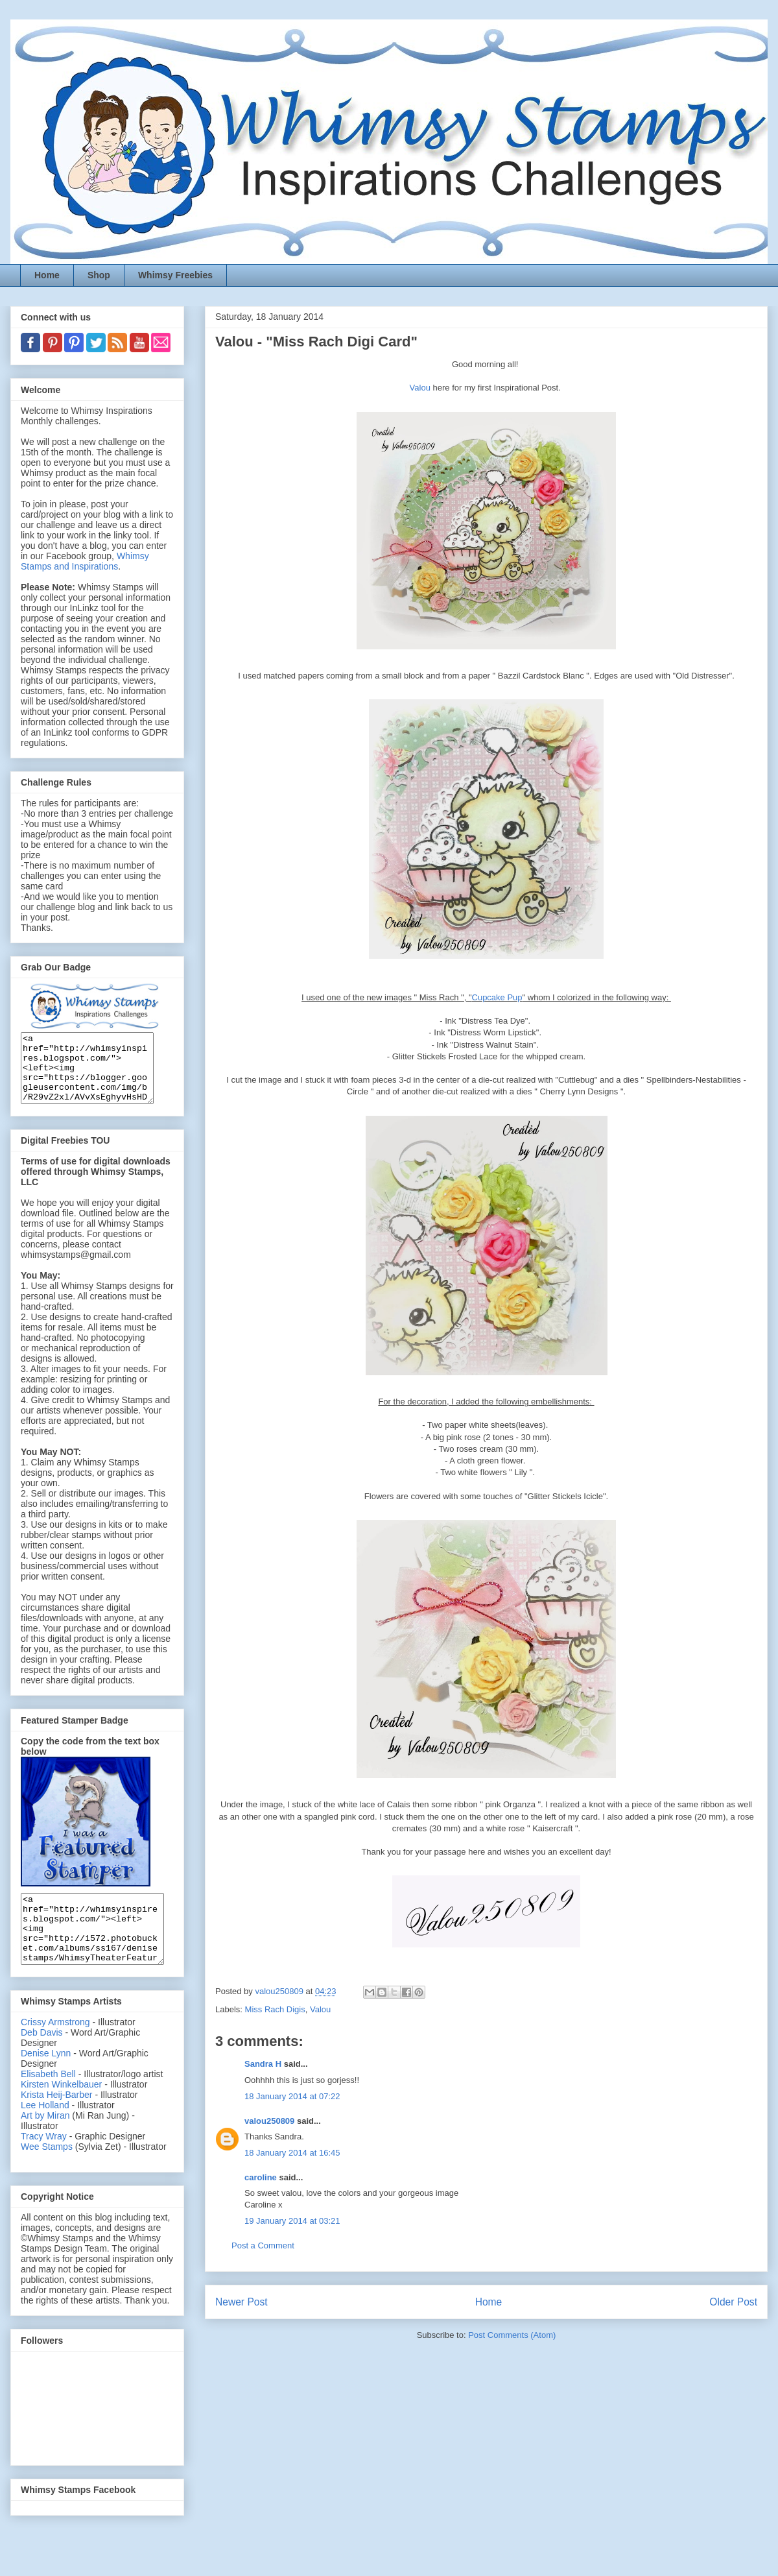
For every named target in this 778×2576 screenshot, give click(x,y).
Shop (99, 275)
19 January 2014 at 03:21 (292, 2221)
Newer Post (241, 2301)
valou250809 (269, 2121)
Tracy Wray (44, 2163)
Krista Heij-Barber (58, 2122)
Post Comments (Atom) (512, 2335)
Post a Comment (262, 2245)
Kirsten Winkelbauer (61, 2111)
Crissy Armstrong (55, 2049)
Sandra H (262, 2064)
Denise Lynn (46, 2080)
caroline (260, 2177)
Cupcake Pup (497, 997)
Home (47, 275)
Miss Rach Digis (275, 2009)
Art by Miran (45, 2142)
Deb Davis (42, 2059)
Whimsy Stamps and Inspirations (85, 561)
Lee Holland (45, 2132)
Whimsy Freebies (175, 275)
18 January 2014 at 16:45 (292, 2153)
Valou (421, 387)
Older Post (733, 2301)
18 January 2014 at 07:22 (292, 2096)
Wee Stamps (47, 2174)
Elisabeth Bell (48, 2101)
